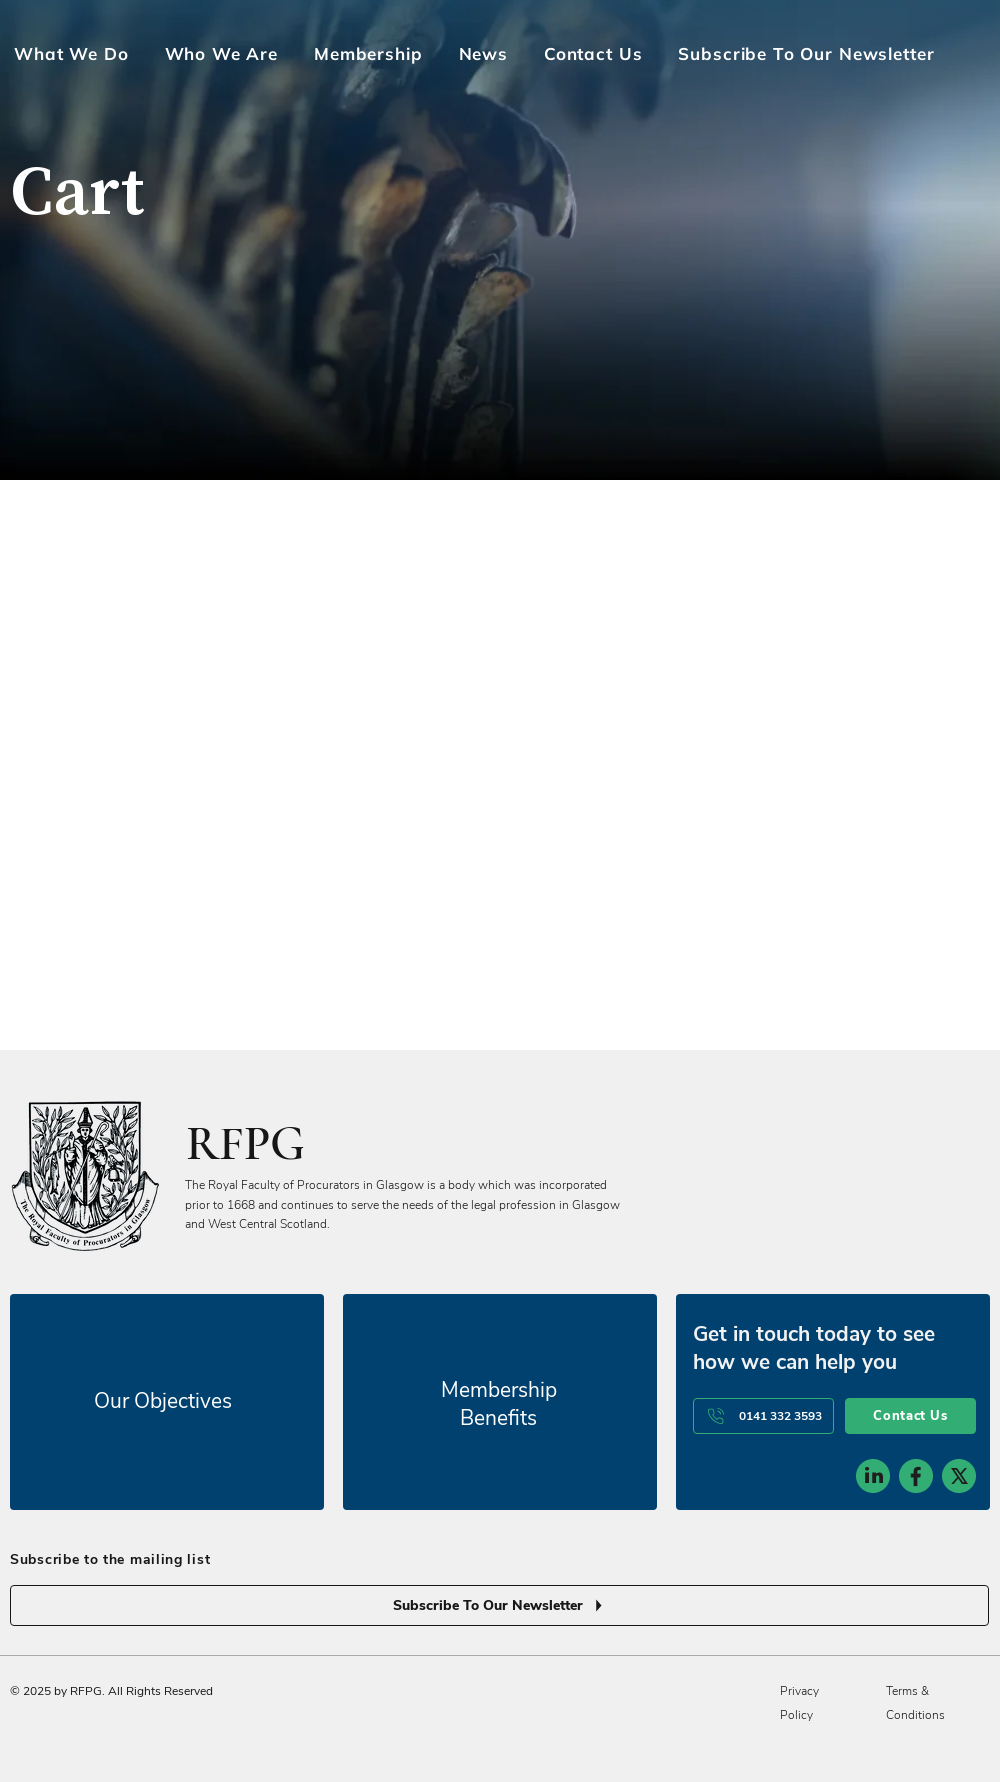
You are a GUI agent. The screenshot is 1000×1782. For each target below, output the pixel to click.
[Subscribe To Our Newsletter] (499, 1421)
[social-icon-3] (959, 1292)
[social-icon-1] (873, 1292)
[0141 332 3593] (763, 1232)
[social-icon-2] (916, 1292)
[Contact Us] (910, 1232)
